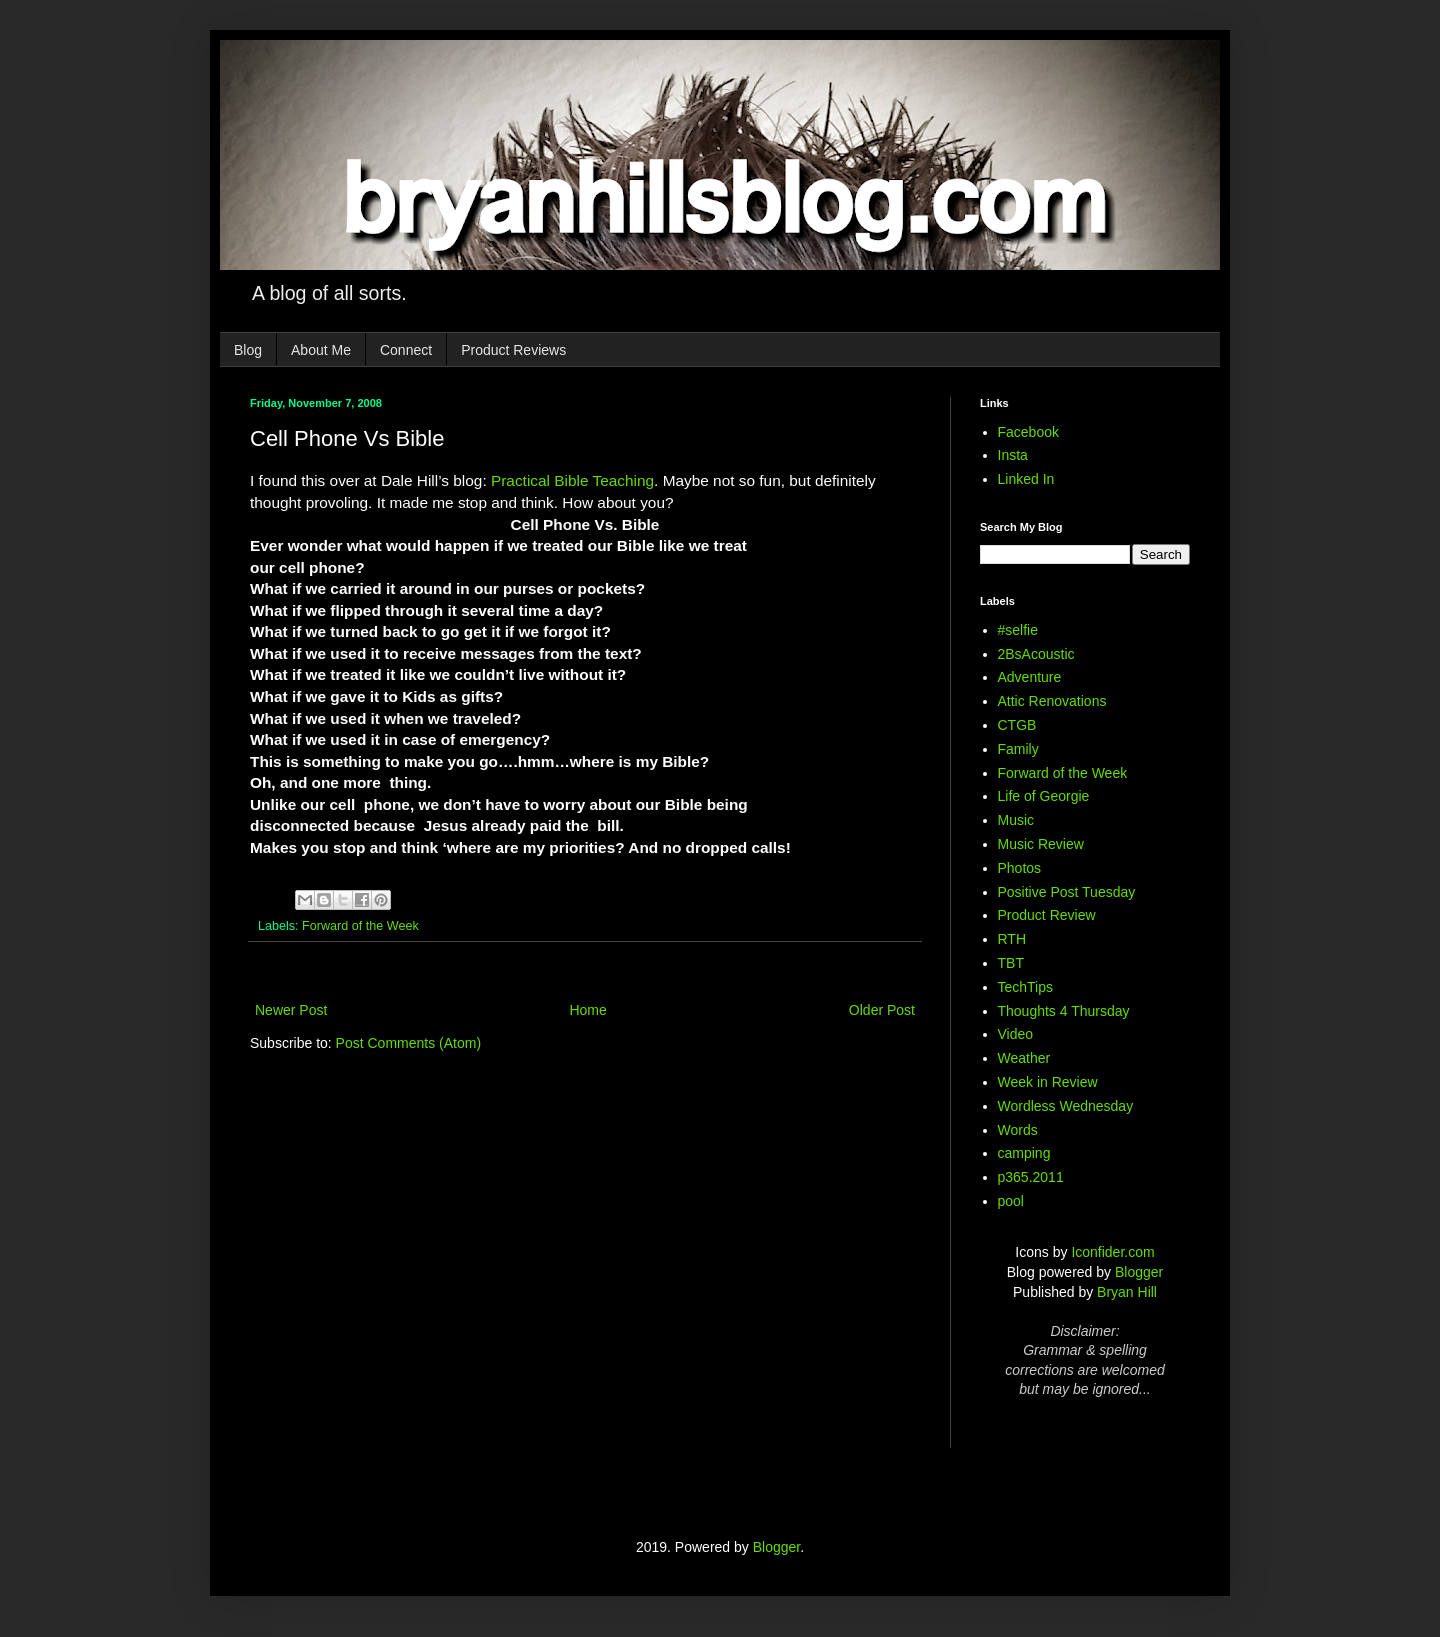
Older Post (882, 1010)
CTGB (1017, 725)
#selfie (1018, 630)
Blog (248, 350)
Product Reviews (513, 350)
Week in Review (1048, 1082)
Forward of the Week (360, 926)
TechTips (1026, 987)
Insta (1013, 455)
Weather (1024, 1058)
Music (1016, 820)
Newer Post (291, 1010)
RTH (1012, 939)
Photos (1020, 868)
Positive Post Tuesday (1067, 892)
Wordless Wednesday (1066, 1106)
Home (587, 1010)
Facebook (1028, 432)
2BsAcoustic (1036, 654)
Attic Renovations (1052, 701)
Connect (406, 350)
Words (1018, 1130)
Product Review (1047, 915)
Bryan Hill (1127, 1292)
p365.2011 (1031, 1177)
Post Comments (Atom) (408, 1043)
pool (1011, 1201)
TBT (1011, 963)
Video (1016, 1034)
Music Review (1041, 844)
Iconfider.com (1112, 1252)
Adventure (1030, 677)
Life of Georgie (1044, 796)
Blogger (1139, 1272)
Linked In (1026, 479)
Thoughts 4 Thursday (1064, 1011)
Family (1018, 749)
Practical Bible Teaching (572, 480)
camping (1024, 1153)
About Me (321, 350)
